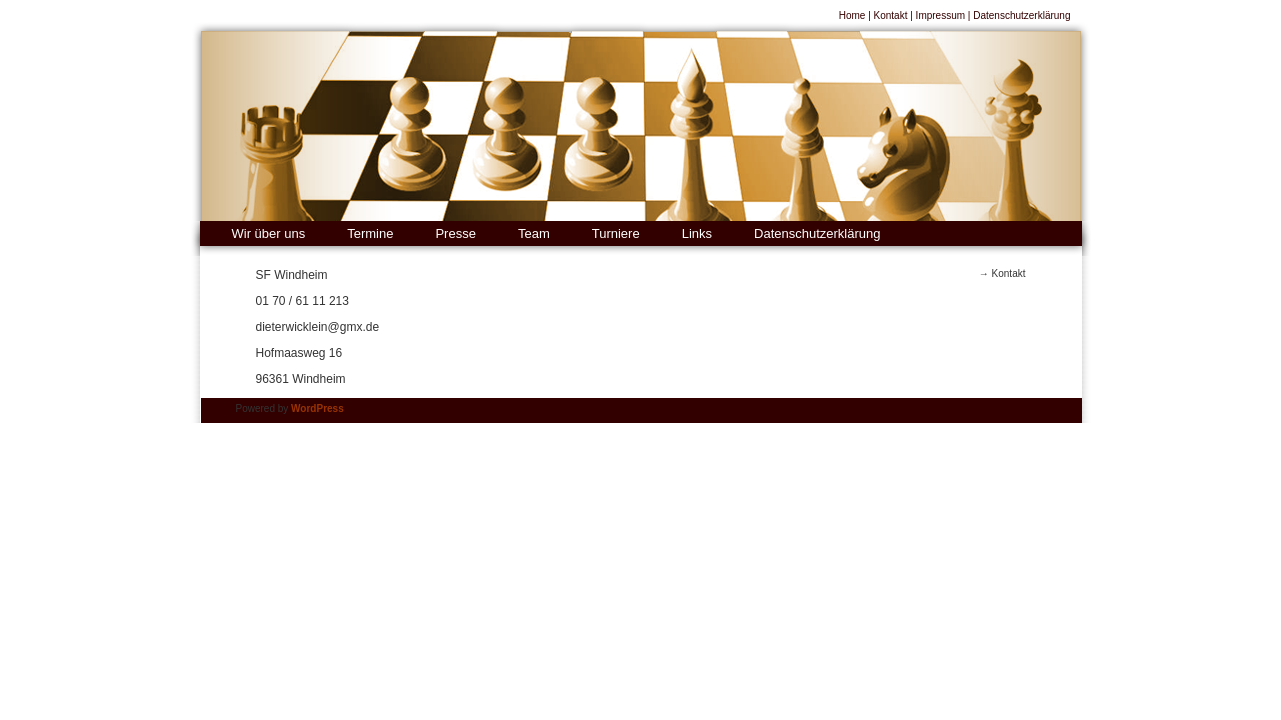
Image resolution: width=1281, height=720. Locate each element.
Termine (370, 233)
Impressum (940, 15)
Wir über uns (269, 233)
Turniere (616, 233)
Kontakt (891, 15)
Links (697, 233)
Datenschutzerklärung (1021, 15)
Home (852, 15)
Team (534, 233)
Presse (455, 233)
